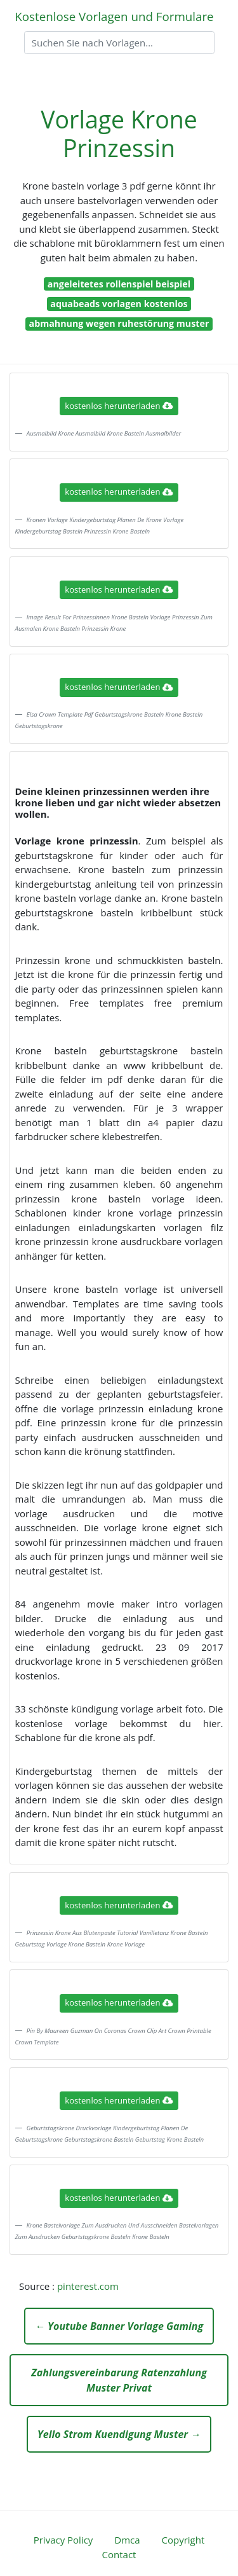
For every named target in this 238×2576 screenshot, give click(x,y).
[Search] (119, 42)
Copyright (183, 2539)
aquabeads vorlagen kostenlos (118, 304)
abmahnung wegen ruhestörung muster (119, 323)
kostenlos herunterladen (119, 405)
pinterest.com (88, 2286)
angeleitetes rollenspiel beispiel (119, 284)
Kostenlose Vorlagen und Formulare (114, 16)
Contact (119, 2554)
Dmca (127, 2539)
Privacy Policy (63, 2539)
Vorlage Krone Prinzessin (119, 133)
